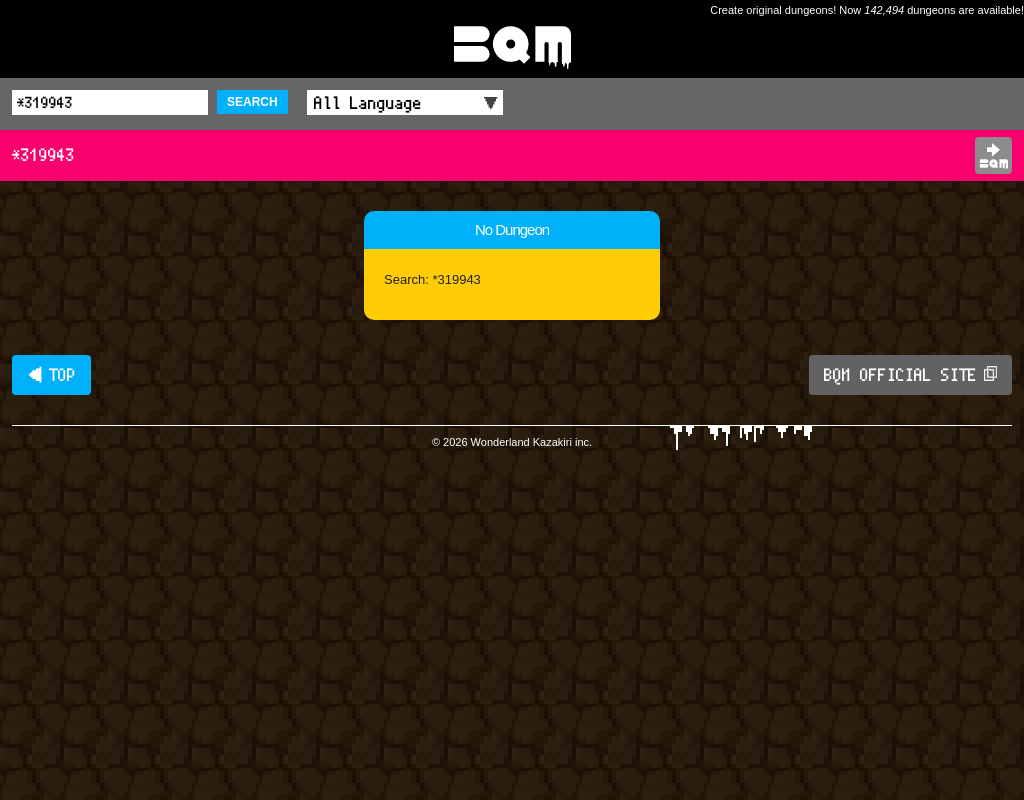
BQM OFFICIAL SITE (910, 375)
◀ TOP (51, 375)
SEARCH (252, 102)
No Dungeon (512, 229)
